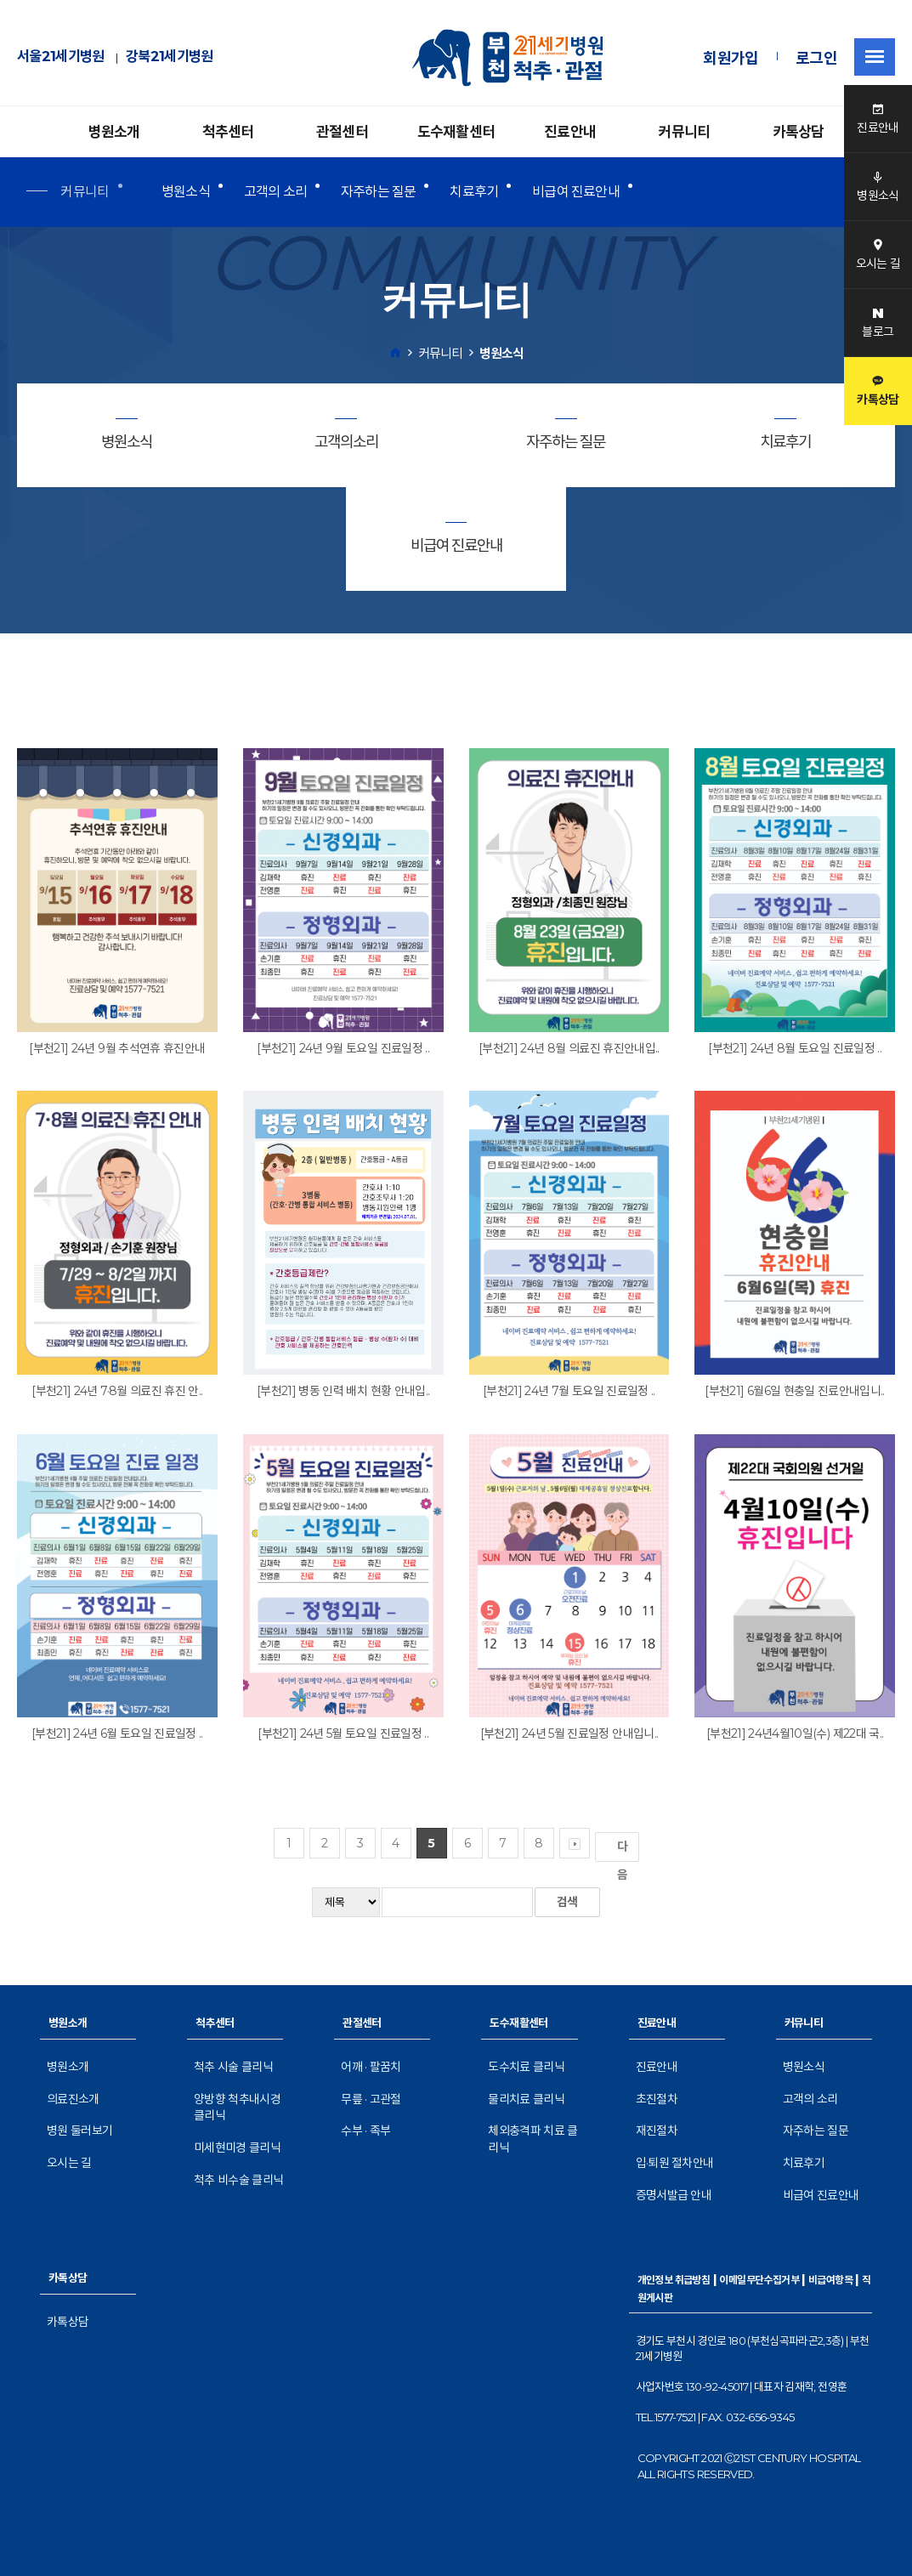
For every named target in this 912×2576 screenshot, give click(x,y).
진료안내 (570, 131)
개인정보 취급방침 (674, 2279)
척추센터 (228, 131)
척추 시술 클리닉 (233, 2066)
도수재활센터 (456, 131)
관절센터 (342, 131)
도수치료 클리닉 (526, 2066)
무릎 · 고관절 (370, 2099)
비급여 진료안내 (576, 192)
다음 (625, 1850)
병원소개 (114, 131)
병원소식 (185, 192)
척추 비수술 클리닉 (238, 2179)
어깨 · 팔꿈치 (370, 2066)
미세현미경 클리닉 (237, 2147)
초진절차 (656, 2099)
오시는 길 (69, 2162)
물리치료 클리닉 (526, 2099)
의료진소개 (73, 2099)
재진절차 (656, 2130)
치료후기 (474, 192)
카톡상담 (798, 131)
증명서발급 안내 (673, 2195)
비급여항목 (830, 2279)
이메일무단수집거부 (759, 2279)
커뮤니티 (684, 131)
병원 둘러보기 (79, 2130)
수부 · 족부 (365, 2130)
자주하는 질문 (378, 192)
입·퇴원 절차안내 (675, 2162)
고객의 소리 (275, 192)
